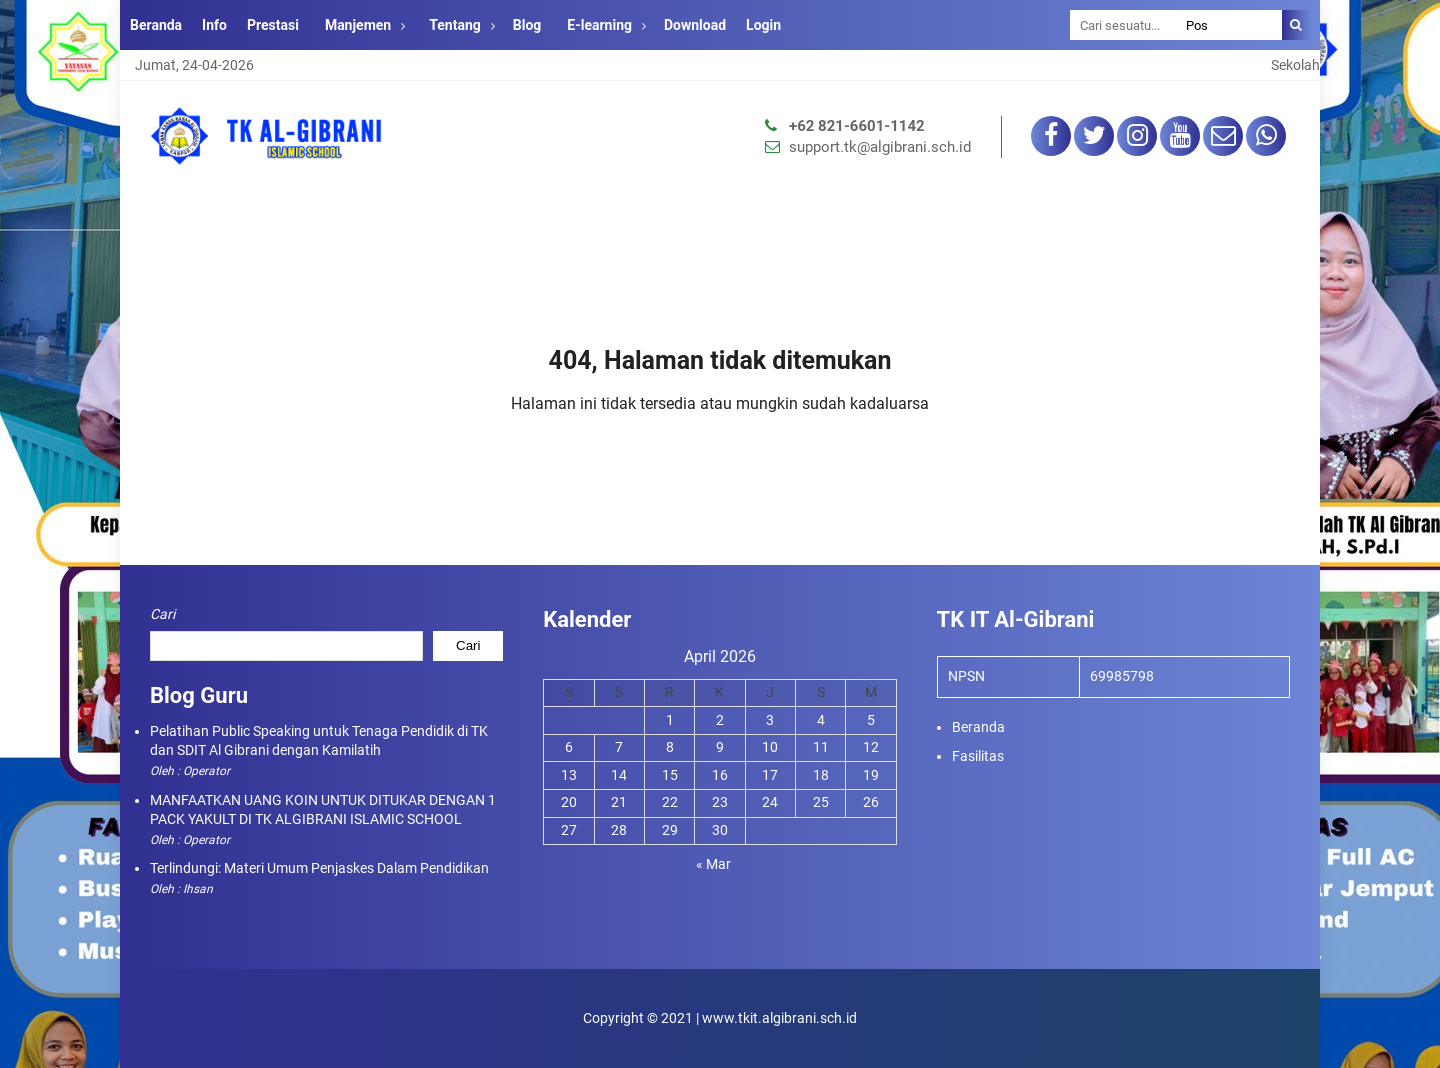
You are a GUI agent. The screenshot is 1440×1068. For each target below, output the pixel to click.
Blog (527, 25)
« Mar (713, 864)
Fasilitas (978, 756)
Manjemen (358, 25)
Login (763, 25)
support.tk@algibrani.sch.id (880, 147)
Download (695, 25)
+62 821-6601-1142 (857, 126)
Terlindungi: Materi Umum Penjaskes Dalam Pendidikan (319, 868)
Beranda (156, 25)
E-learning (599, 25)
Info (214, 25)
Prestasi (273, 25)
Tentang (455, 25)
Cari (162, 614)
